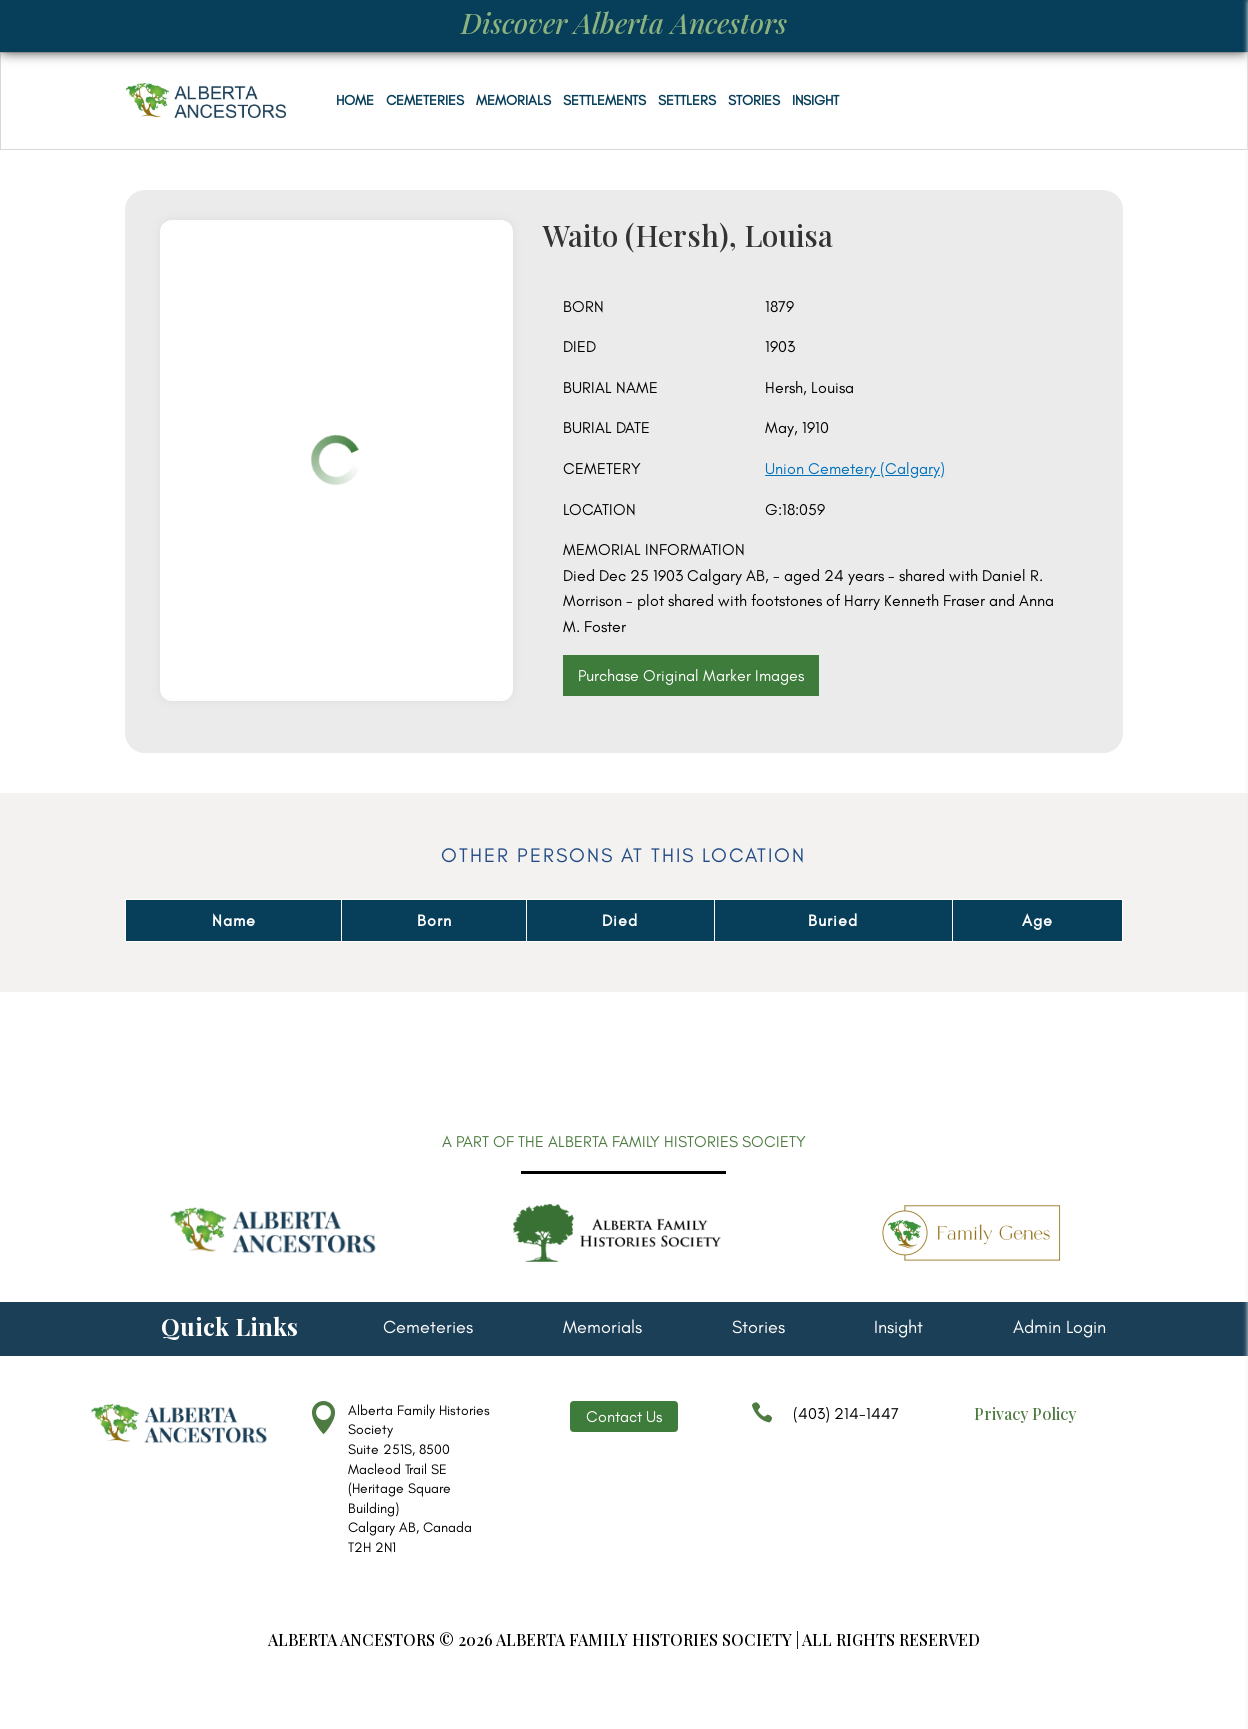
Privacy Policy (1025, 1413)
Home (355, 100)
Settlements (604, 100)
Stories (754, 100)
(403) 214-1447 (825, 1423)
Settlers (687, 100)
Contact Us (624, 1416)
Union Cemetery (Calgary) (855, 468)
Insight (815, 100)
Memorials (513, 100)
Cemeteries (425, 100)
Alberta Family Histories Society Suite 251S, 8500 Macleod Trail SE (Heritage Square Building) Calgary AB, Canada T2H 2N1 (419, 1479)
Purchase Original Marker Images (691, 675)
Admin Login (1059, 1329)
